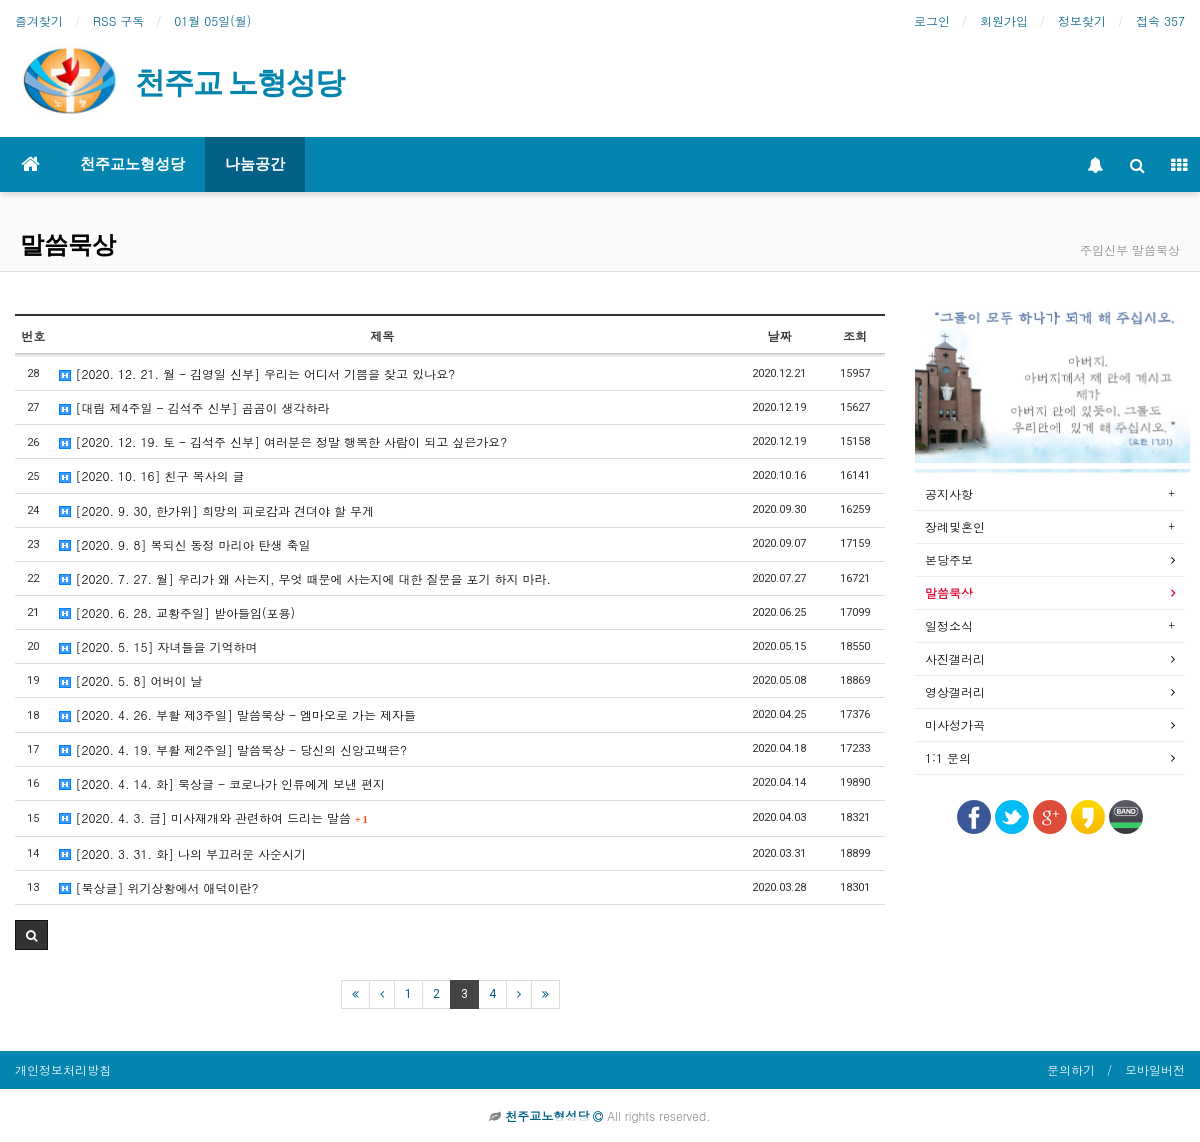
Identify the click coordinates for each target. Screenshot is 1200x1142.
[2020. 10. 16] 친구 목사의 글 (151, 475)
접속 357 (1160, 20)
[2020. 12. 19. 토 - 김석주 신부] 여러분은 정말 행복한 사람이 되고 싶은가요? (283, 441)
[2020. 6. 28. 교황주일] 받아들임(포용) (177, 612)
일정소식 (949, 625)
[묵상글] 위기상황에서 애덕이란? (158, 887)
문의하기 (1071, 1069)
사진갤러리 (955, 658)
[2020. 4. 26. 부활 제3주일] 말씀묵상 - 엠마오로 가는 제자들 (237, 714)
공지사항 (949, 493)
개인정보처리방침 (63, 1069)
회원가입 (1004, 20)
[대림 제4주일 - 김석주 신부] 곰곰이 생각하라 (194, 407)
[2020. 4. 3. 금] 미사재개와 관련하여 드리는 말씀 (213, 817)
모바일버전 (1155, 1069)
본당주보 (949, 559)
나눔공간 (255, 164)
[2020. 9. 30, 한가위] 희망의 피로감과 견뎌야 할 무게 (216, 510)
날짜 (779, 335)
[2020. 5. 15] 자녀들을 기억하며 (158, 646)
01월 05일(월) (212, 20)
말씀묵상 (68, 245)
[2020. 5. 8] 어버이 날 (130, 680)
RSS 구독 (118, 20)
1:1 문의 (948, 757)
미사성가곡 (955, 724)
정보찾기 (1082, 20)
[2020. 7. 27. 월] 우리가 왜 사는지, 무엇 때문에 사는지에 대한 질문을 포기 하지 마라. (305, 578)
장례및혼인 (955, 526)
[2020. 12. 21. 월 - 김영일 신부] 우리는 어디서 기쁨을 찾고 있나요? (257, 373)
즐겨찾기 (39, 20)
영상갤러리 (955, 691)
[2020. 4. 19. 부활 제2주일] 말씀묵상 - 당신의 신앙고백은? (233, 749)
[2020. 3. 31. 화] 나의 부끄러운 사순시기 (182, 853)
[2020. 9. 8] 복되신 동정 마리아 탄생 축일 (184, 544)
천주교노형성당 (132, 164)
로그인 (932, 20)
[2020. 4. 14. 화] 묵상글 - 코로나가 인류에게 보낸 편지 (222, 783)
